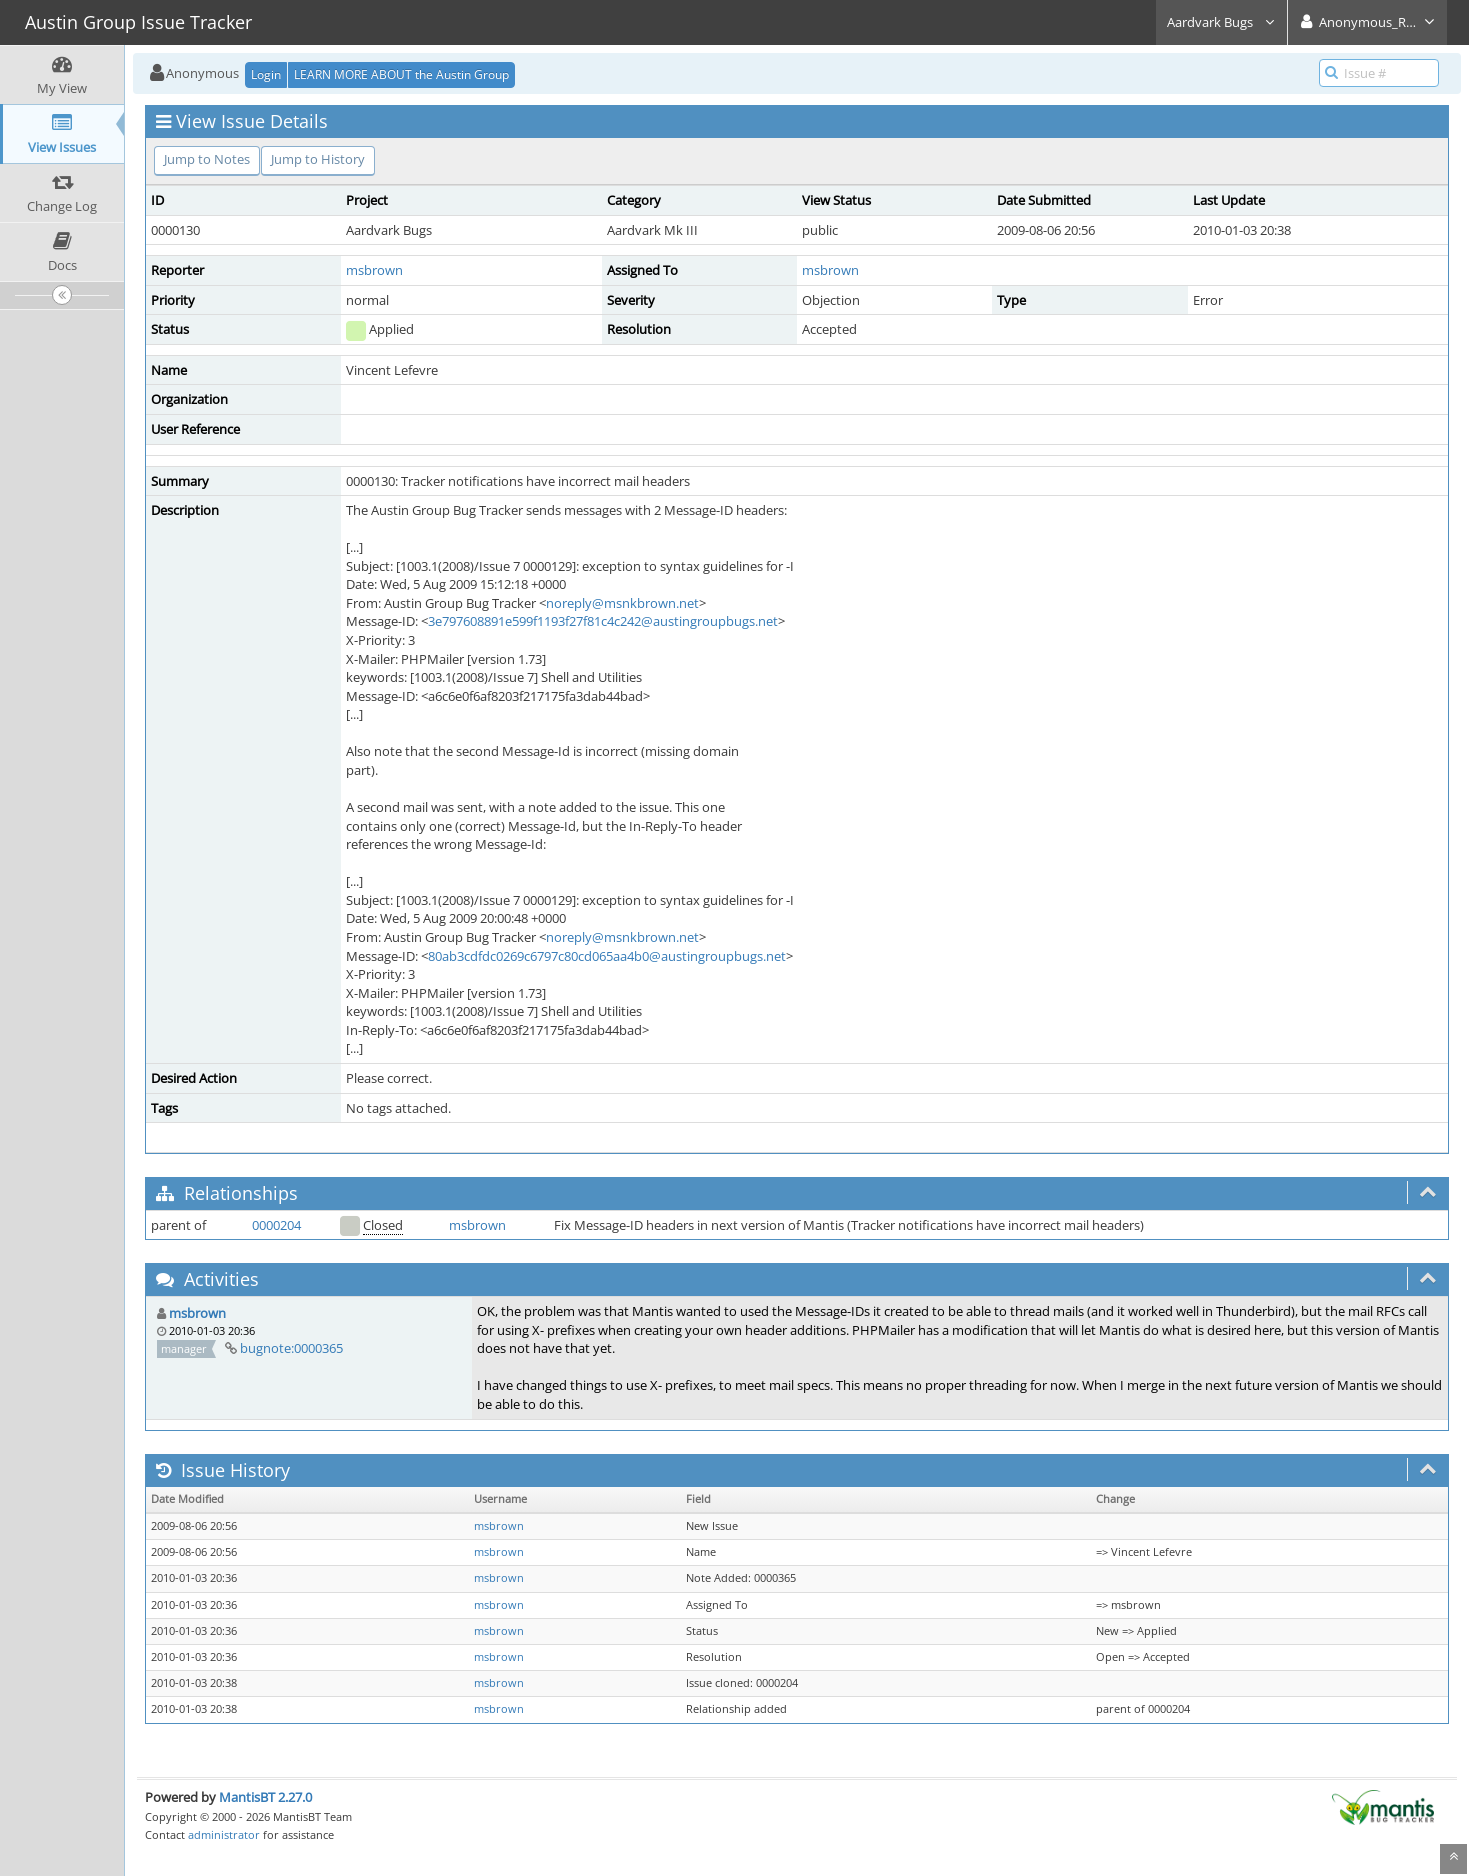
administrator (224, 1834)
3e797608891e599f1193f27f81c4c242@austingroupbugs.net (603, 621)
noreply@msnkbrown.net (622, 603)
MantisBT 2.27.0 (265, 1797)
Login (266, 74)
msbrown (374, 270)
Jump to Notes (207, 159)
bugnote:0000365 (291, 1348)
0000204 (276, 1225)
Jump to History (318, 159)
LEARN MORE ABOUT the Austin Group (401, 74)
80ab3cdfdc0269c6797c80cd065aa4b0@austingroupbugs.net (607, 956)
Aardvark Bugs (1221, 22)
